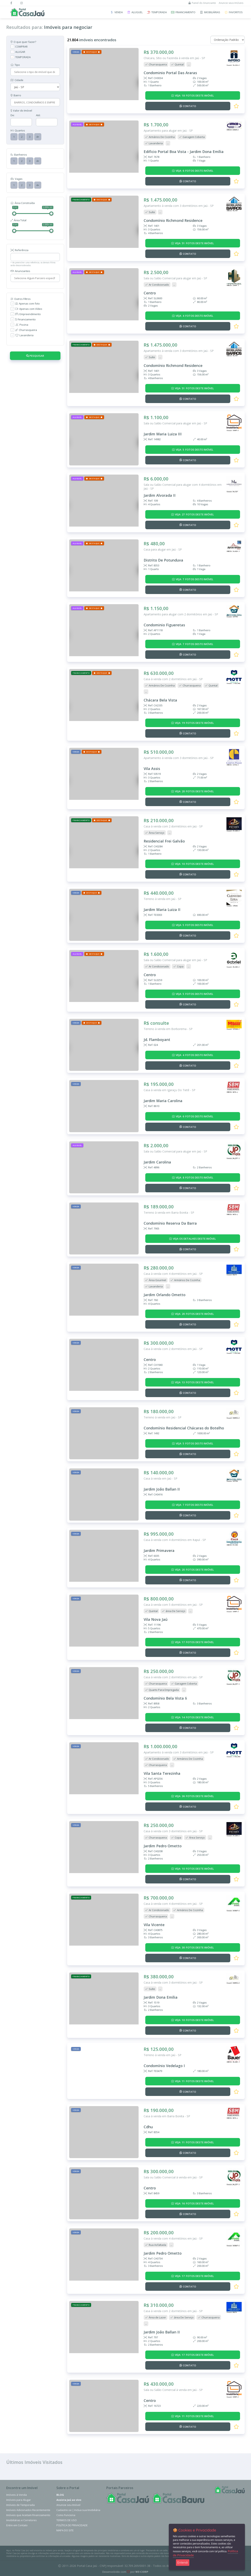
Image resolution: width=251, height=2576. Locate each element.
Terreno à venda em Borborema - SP (168, 1029)
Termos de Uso (66, 2520)
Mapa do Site (65, 2530)
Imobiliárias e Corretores (21, 2520)
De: (13, 115)
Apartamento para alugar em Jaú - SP (168, 130)
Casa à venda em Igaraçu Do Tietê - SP (169, 1090)
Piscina (21, 324)
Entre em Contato (17, 2525)
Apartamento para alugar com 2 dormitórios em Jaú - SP (181, 614)
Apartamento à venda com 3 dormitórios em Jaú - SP (179, 206)
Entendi (182, 2562)
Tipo (15, 65)
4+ (37, 137)
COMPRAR (21, 46)
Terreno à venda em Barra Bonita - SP (169, 1212)
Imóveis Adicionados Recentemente (28, 2510)
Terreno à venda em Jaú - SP (162, 899)
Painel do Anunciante (202, 3)
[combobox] (34, 72)
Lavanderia (24, 335)
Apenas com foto (27, 303)
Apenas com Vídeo (28, 309)
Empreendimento (28, 314)
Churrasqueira (26, 330)
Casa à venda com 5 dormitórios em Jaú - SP (173, 1605)
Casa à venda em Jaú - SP (160, 1478)
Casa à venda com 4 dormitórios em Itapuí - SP (175, 1540)
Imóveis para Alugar (18, 2500)
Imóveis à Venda (16, 2495)
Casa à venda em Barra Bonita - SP (167, 2116)
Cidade (17, 80)
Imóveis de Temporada (20, 2505)
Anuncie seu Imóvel (68, 2505)
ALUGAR (20, 52)
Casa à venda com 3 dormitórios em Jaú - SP (173, 1831)
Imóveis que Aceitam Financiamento (28, 2515)
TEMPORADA (23, 57)
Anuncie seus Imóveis (231, 3)
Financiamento (25, 319)
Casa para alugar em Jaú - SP (163, 549)
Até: (38, 115)
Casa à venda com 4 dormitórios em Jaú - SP (173, 1274)
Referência (19, 250)
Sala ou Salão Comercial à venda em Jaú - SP (173, 2177)
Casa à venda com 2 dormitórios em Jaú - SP (173, 679)
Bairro (16, 95)
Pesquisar (35, 356)
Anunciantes (20, 271)
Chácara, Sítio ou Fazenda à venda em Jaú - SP (174, 58)
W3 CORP (141, 2572)
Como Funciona (65, 2515)
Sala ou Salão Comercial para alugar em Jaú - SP (175, 278)
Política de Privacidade (72, 2525)
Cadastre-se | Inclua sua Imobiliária (78, 2510)
